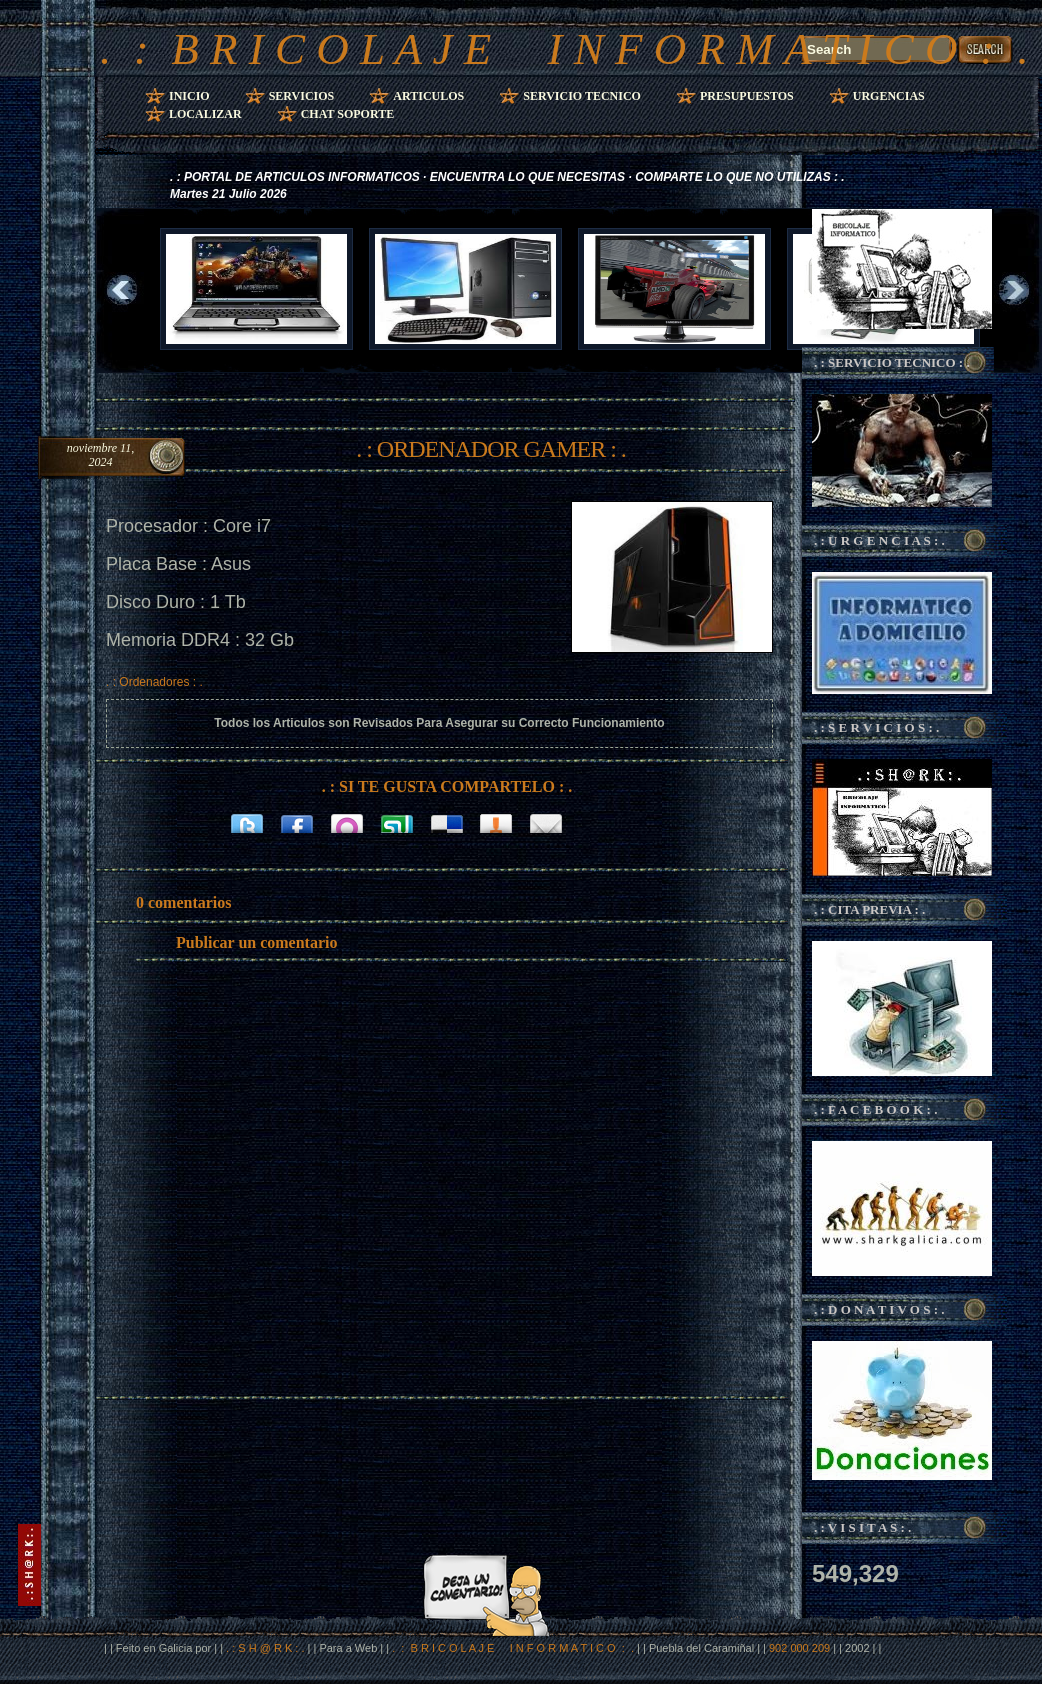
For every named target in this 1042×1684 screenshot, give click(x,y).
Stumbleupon (397, 822)
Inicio (189, 96)
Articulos (428, 96)
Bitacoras (497, 822)
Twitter (247, 822)
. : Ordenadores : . (154, 682)
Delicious (447, 822)
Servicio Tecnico (582, 96)
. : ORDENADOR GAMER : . (491, 449)
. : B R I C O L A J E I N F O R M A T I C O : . (564, 49)
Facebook (297, 822)
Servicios (302, 96)
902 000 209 (801, 1648)
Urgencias (889, 96)
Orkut (347, 822)
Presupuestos (747, 96)
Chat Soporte (348, 114)
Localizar (205, 114)
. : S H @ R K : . (265, 1648)
